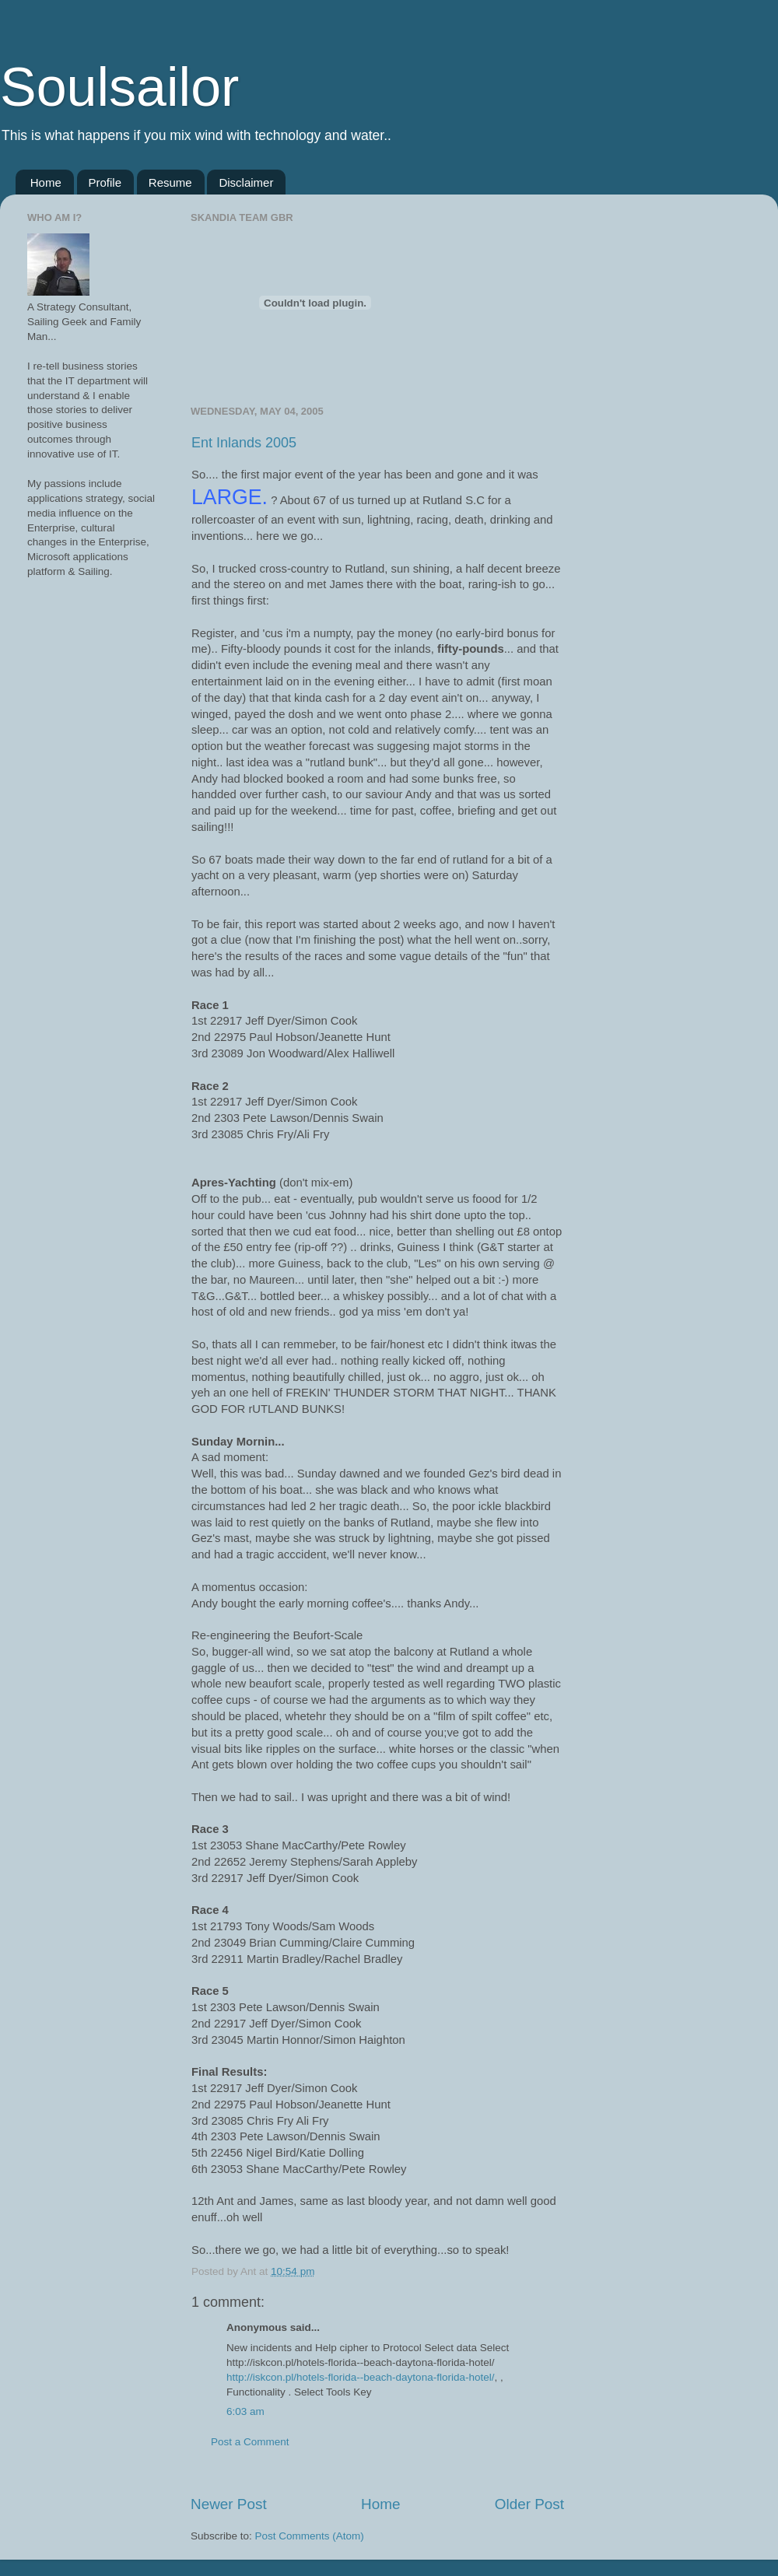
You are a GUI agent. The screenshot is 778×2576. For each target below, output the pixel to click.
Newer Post (229, 2504)
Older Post (529, 2504)
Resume (170, 182)
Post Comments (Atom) (309, 2536)
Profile (105, 182)
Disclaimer (246, 182)
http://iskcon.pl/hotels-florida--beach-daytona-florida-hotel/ (360, 2377)
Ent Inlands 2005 (243, 442)
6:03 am (245, 2411)
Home (45, 182)
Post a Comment (250, 2442)
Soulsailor (119, 87)
